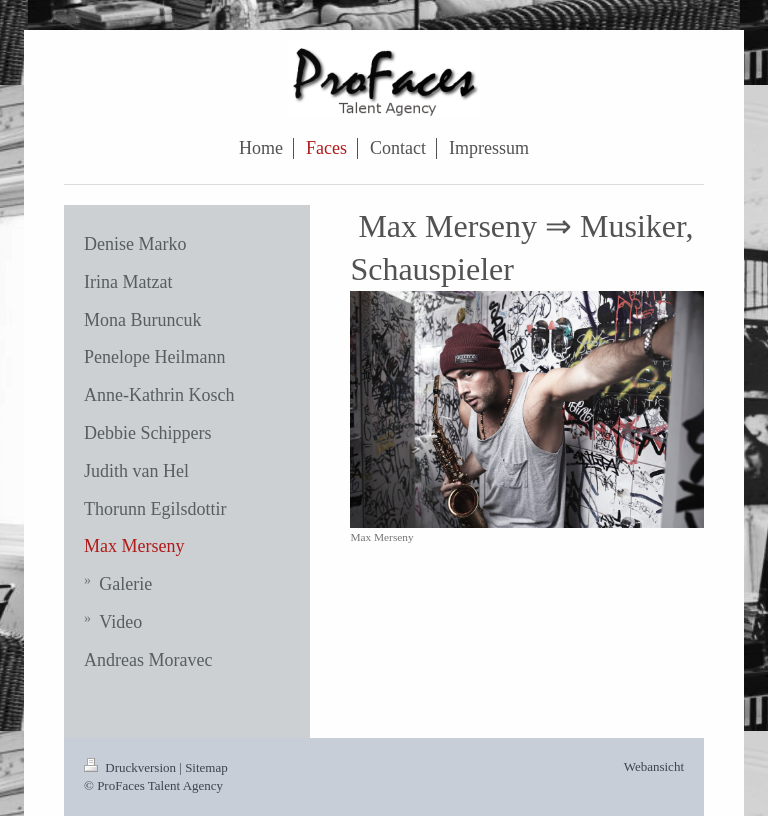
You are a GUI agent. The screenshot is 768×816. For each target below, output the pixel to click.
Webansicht (654, 766)
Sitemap (206, 767)
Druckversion (131, 767)
